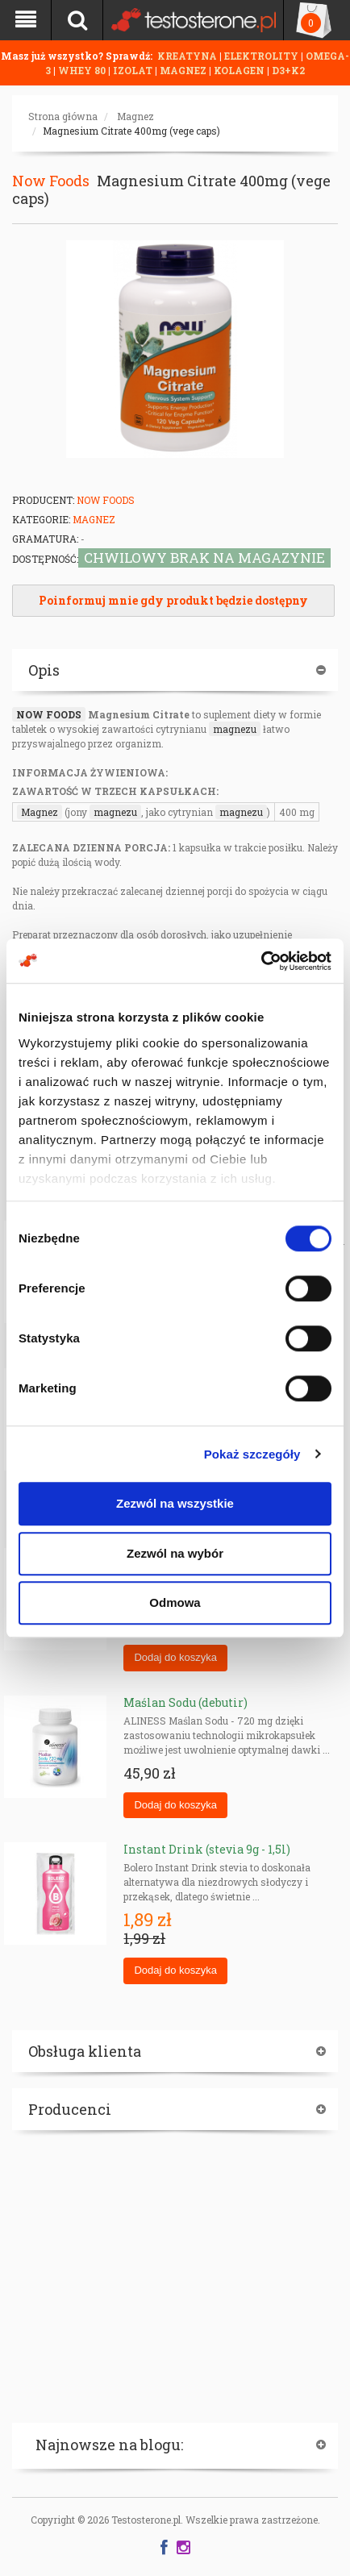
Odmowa (174, 1602)
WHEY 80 (82, 70)
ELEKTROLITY (261, 55)
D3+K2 (288, 70)
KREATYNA (188, 55)
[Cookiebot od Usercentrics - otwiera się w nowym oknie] (260, 961)
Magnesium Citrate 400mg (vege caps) (131, 130)
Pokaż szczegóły (252, 1454)
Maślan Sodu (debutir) (185, 1702)
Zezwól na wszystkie (175, 1503)
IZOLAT (134, 70)
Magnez (135, 116)
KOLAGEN (240, 70)
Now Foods (51, 180)
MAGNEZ (184, 70)
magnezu (234, 728)
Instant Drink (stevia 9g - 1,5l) (206, 1849)
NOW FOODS (48, 714)
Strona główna (63, 116)
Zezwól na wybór (175, 1553)
